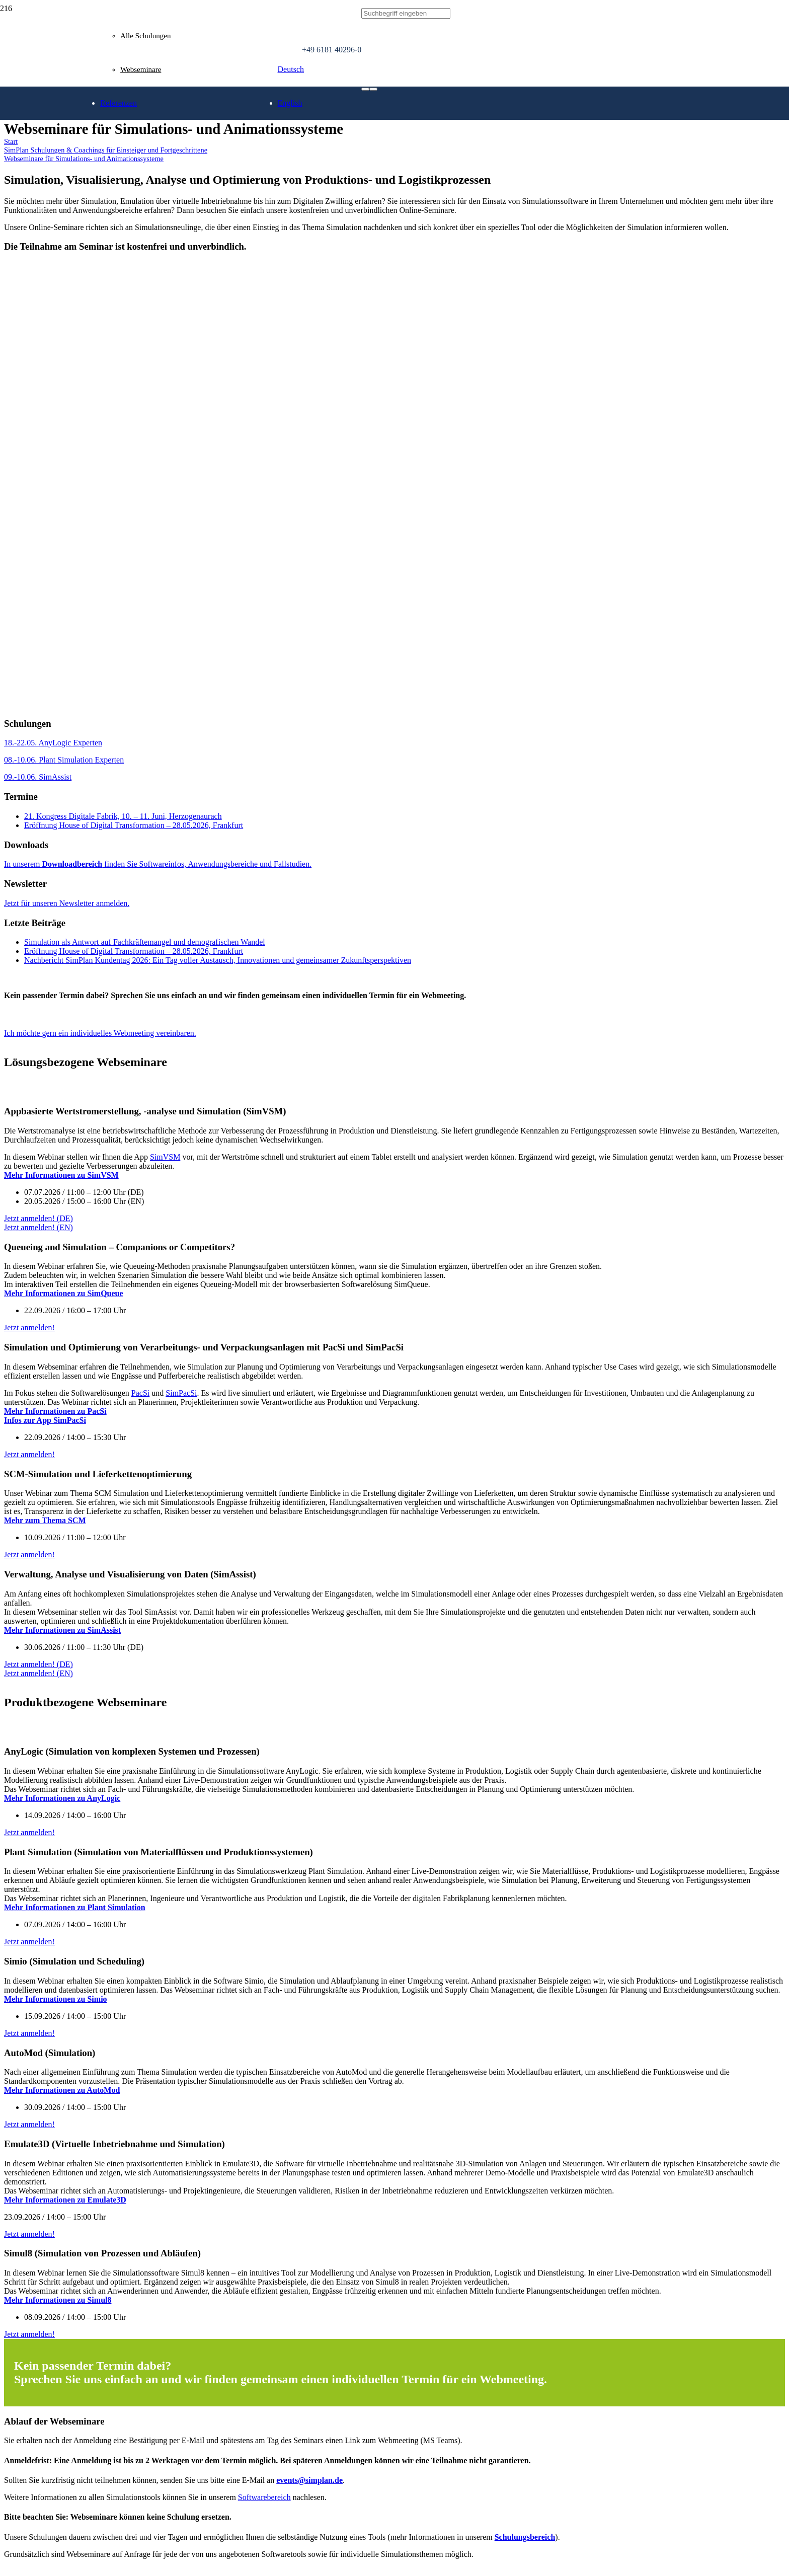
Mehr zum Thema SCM (45, 1520)
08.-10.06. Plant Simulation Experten (64, 759)
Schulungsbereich (525, 2537)
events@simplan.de (309, 2480)
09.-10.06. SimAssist (37, 777)
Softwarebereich (264, 2497)
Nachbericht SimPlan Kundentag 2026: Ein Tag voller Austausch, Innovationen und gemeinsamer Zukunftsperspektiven (217, 960)
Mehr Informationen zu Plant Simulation (74, 1907)
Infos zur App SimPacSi (45, 1420)
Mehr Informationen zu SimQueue (63, 1293)
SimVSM (165, 1157)
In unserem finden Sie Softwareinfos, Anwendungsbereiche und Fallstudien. (157, 864)
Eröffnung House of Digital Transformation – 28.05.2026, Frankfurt (133, 825)
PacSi (140, 1393)
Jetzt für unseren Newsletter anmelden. (66, 903)
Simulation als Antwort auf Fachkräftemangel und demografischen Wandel (144, 942)
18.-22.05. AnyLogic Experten (53, 742)
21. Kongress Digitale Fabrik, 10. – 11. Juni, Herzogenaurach (123, 816)
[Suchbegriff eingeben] (405, 14)
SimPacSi (181, 1393)
